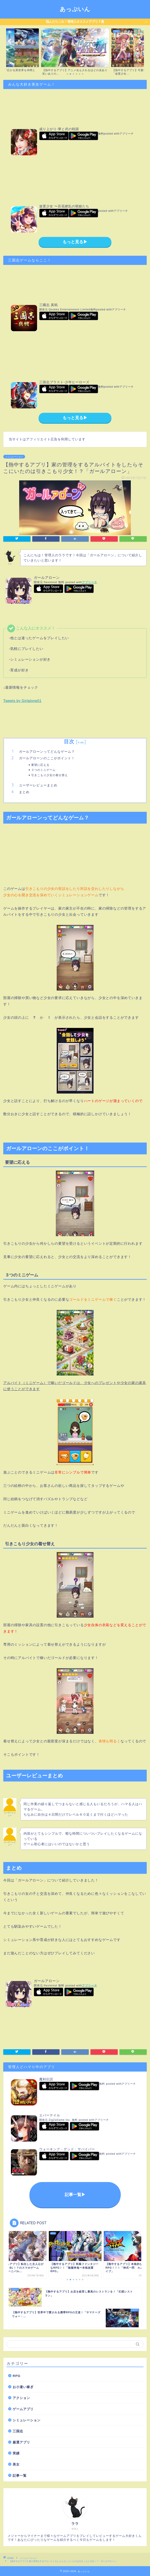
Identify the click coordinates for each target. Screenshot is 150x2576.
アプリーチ (126, 133)
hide (81, 742)
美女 (16, 2464)
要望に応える (40, 764)
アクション (21, 2398)
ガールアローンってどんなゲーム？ (47, 751)
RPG (16, 2376)
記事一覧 (20, 2475)
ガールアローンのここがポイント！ (47, 758)
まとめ (24, 792)
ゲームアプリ (23, 2409)
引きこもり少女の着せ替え (49, 775)
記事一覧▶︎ (75, 2194)
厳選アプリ (21, 2442)
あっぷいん (75, 8)
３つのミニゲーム (43, 770)
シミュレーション (14, 456)
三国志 (18, 2431)
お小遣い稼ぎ (23, 2387)
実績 (16, 2453)
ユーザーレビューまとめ (38, 785)
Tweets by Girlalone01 (22, 701)
